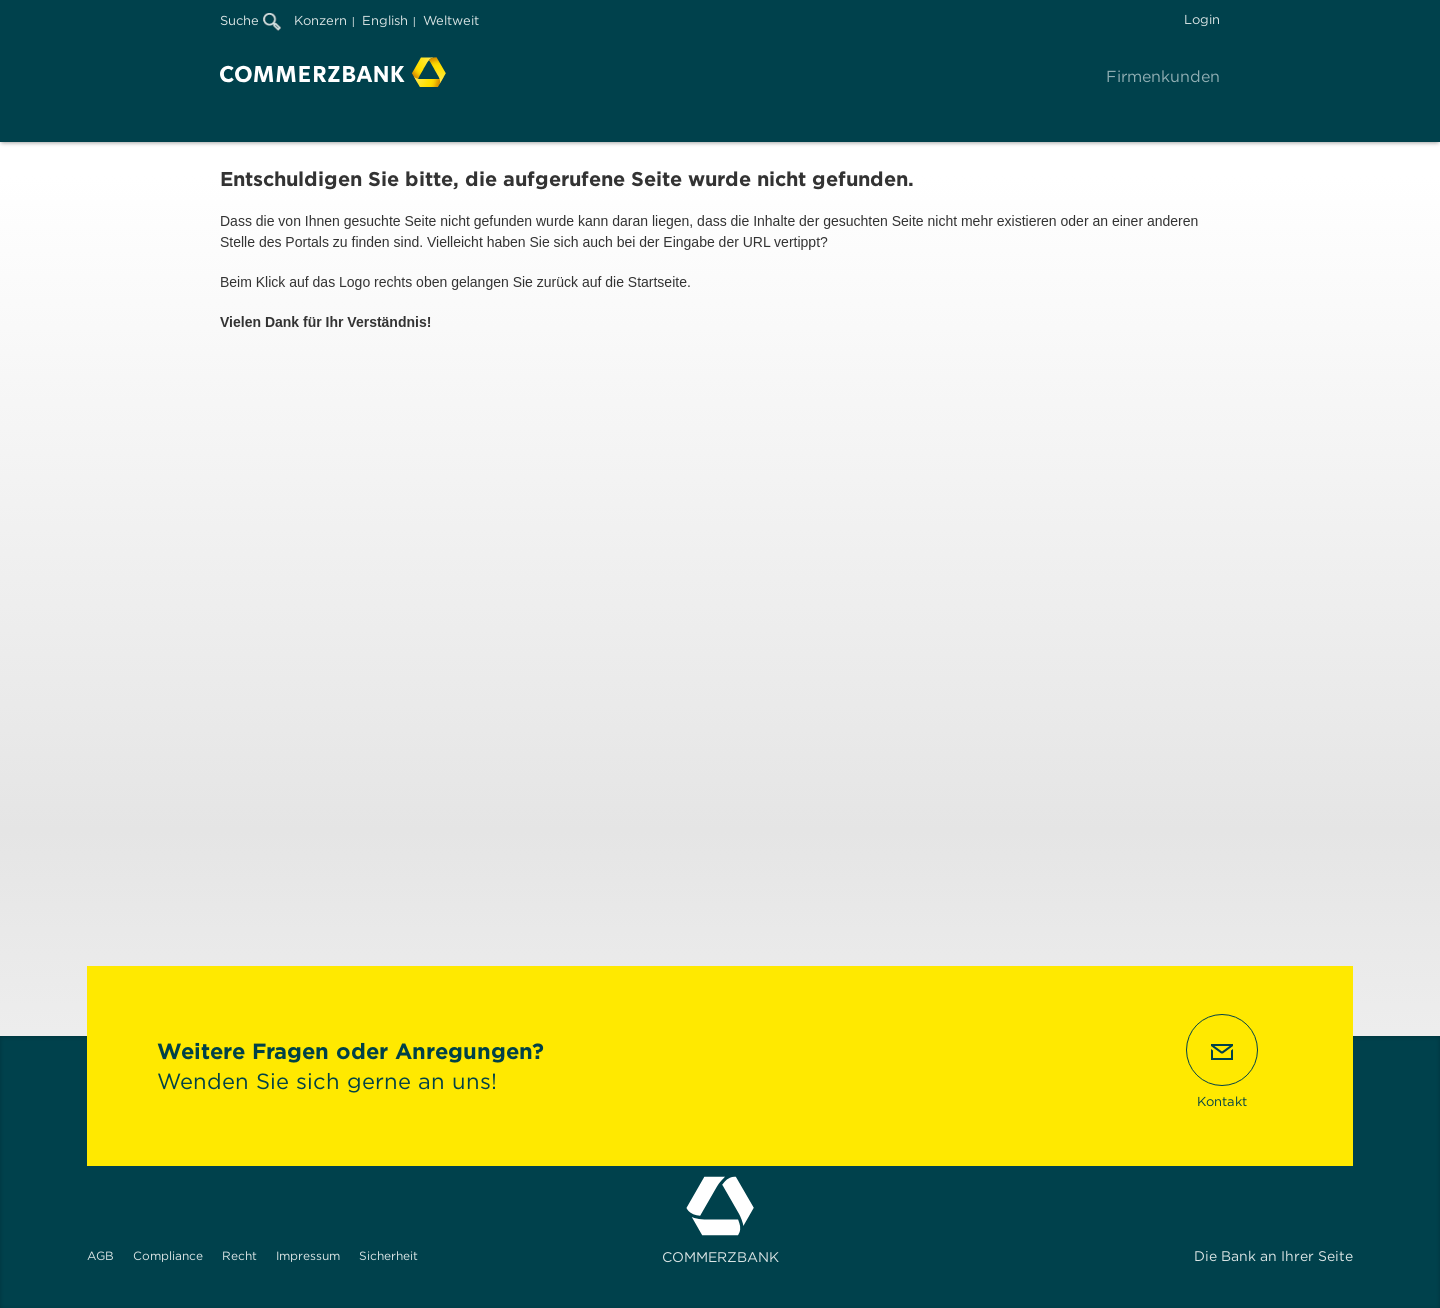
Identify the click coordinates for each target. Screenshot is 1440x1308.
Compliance (168, 1255)
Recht (239, 1255)
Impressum (308, 1255)
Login (1202, 19)
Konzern (320, 20)
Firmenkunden (1163, 76)
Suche (250, 20)
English (385, 20)
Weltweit (451, 20)
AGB (100, 1255)
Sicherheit (388, 1255)
